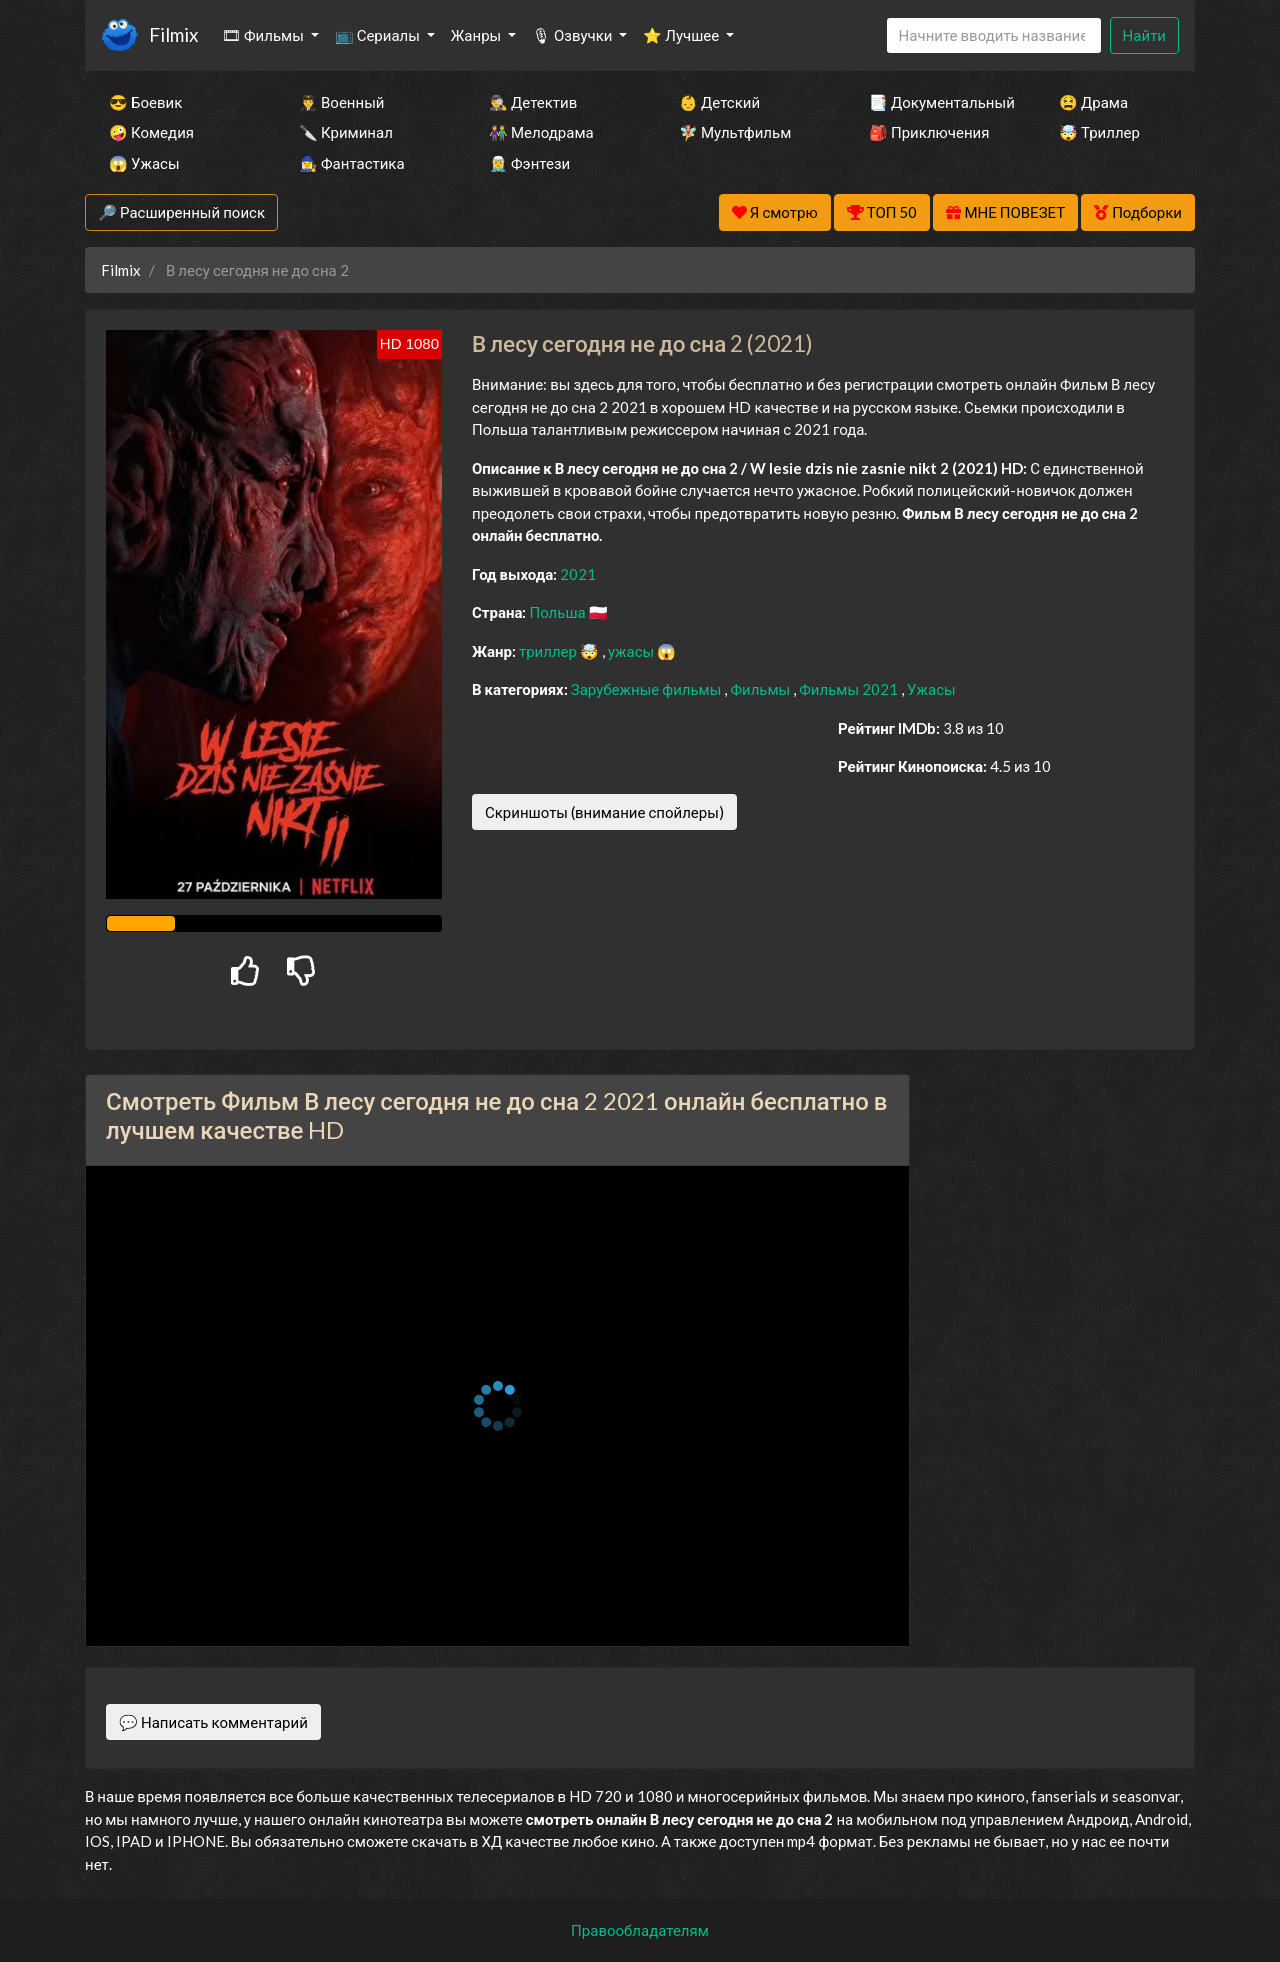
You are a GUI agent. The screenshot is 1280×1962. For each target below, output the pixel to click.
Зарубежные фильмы (648, 689)
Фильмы (761, 689)
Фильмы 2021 (850, 689)
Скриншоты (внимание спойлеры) (604, 812)
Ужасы (931, 689)
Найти (1144, 35)
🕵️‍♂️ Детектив (533, 102)
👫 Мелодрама (541, 132)
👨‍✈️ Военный (341, 102)
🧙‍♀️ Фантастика (352, 163)
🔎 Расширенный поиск (181, 212)
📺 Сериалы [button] (379, 35)
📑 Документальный (937, 102)
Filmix (173, 34)
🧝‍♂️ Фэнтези (529, 163)
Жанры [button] (478, 35)
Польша (558, 612)
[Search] (994, 35)
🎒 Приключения (929, 132)
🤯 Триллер (1099, 132)
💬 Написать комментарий (213, 1722)
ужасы (632, 651)
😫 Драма (1093, 102)
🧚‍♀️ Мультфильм (735, 132)
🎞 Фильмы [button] (264, 35)
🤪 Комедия (151, 132)
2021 (578, 574)
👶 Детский (719, 102)
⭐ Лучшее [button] (682, 35)
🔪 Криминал (346, 132)
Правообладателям (640, 1930)
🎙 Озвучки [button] (573, 35)
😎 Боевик (145, 102)
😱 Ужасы (144, 163)
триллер (549, 651)
